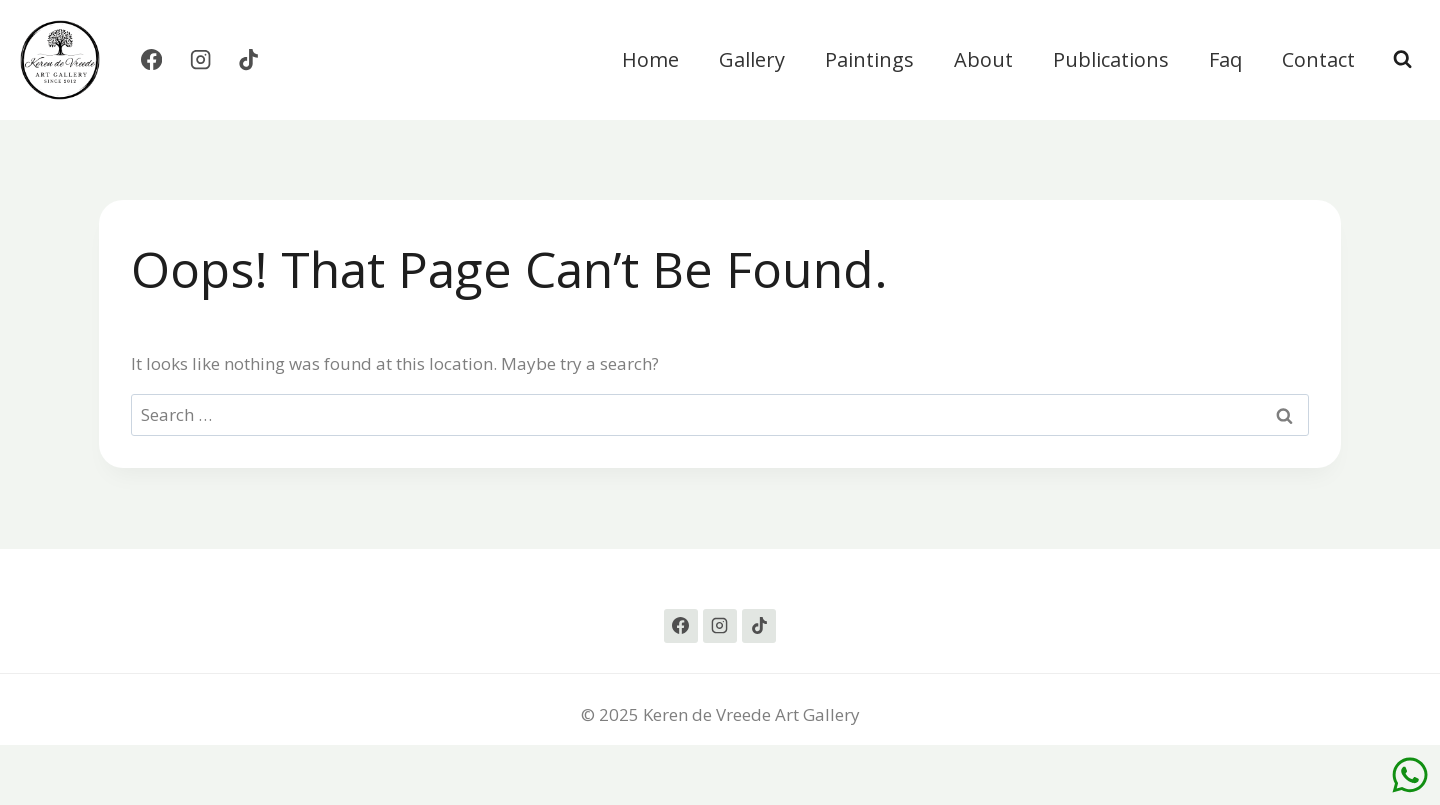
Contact (1318, 59)
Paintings (869, 59)
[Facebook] (151, 60)
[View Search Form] (1402, 59)
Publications (1111, 59)
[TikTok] (249, 60)
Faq (1225, 59)
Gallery (752, 59)
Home (650, 59)
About (983, 59)
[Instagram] (200, 60)
